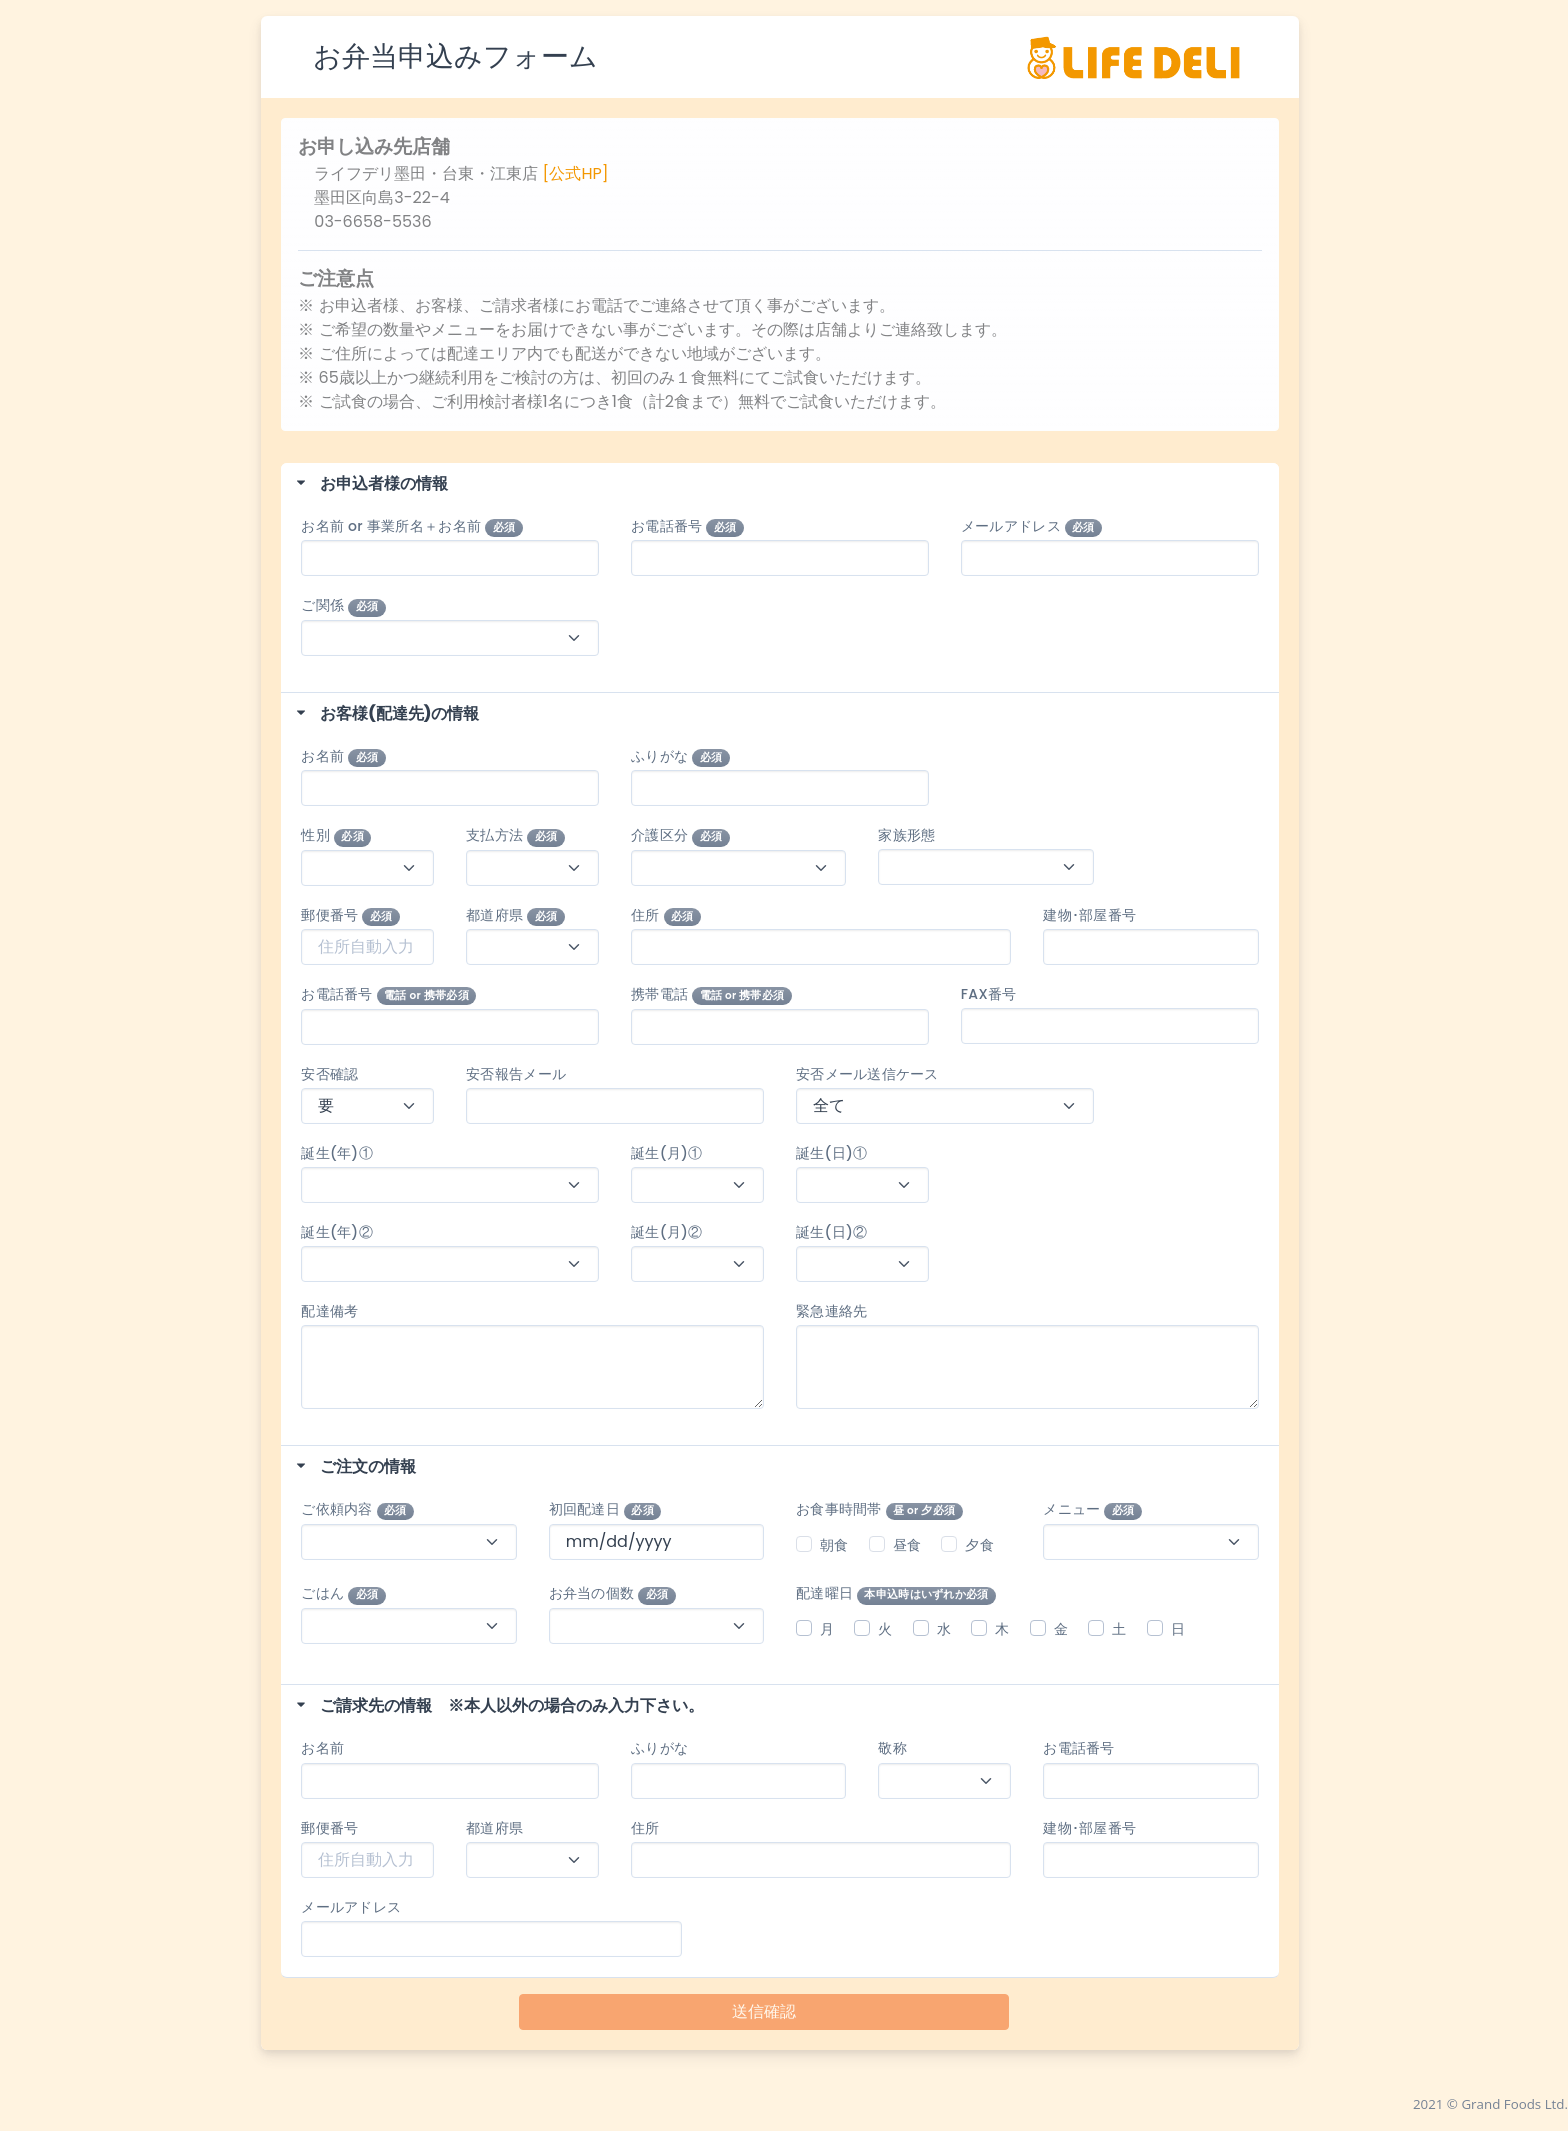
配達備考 (329, 1311)
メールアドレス (1031, 526)
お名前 (343, 756)
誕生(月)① (666, 1153)
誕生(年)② (344, 1232)
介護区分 (680, 835)
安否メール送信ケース (867, 1074)
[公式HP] (576, 173)
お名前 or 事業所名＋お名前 (411, 526)
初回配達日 (605, 1509)
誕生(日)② (831, 1232)
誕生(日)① (831, 1153)
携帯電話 (711, 994)
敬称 (892, 1748)
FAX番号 (989, 994)
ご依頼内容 (357, 1509)
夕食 (979, 1545)
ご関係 (343, 605)
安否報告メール (516, 1074)
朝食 (834, 1545)
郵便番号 (350, 915)
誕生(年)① (344, 1153)
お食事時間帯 (879, 1509)
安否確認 (329, 1074)
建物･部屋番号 (1089, 915)
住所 (666, 915)
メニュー (1092, 1509)
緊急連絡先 (831, 1311)
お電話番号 (687, 526)
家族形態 (906, 835)
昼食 (907, 1545)
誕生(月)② (666, 1232)
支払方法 (515, 835)
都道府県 (515, 915)
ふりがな (680, 756)
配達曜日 (896, 1593)
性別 (336, 835)
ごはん (343, 1593)
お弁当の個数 (612, 1593)
